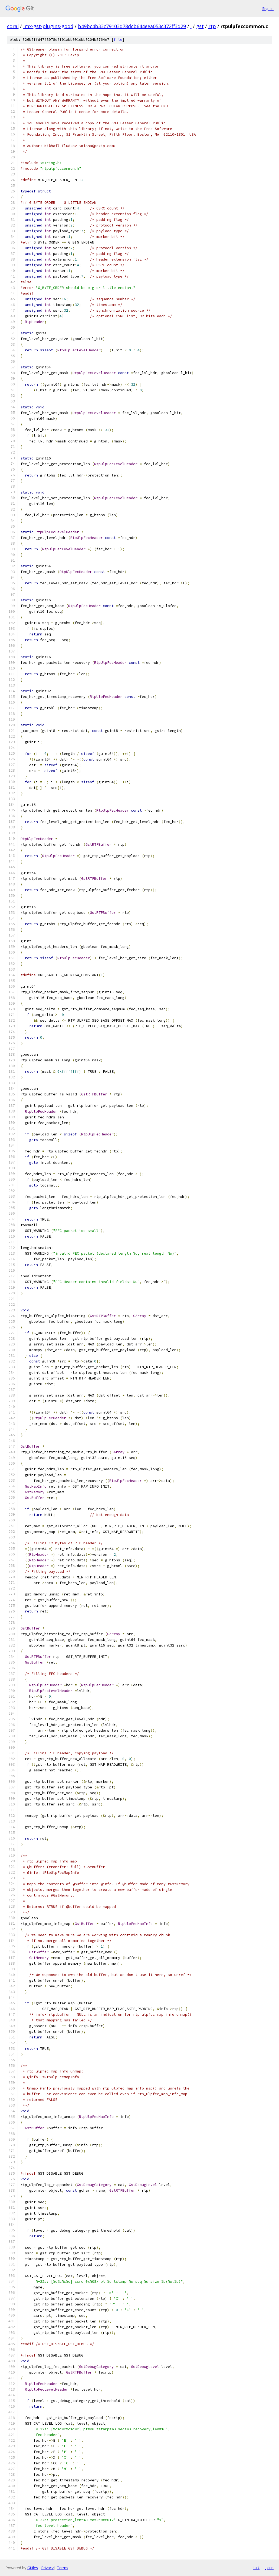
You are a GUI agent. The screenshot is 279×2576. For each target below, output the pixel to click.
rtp (212, 26)
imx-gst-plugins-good (48, 26)
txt (256, 2567)
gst (200, 26)
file (118, 39)
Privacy (47, 2567)
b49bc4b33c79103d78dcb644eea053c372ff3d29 (132, 26)
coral (13, 26)
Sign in (268, 8)
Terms (62, 2567)
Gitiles (32, 2567)
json (269, 2567)
